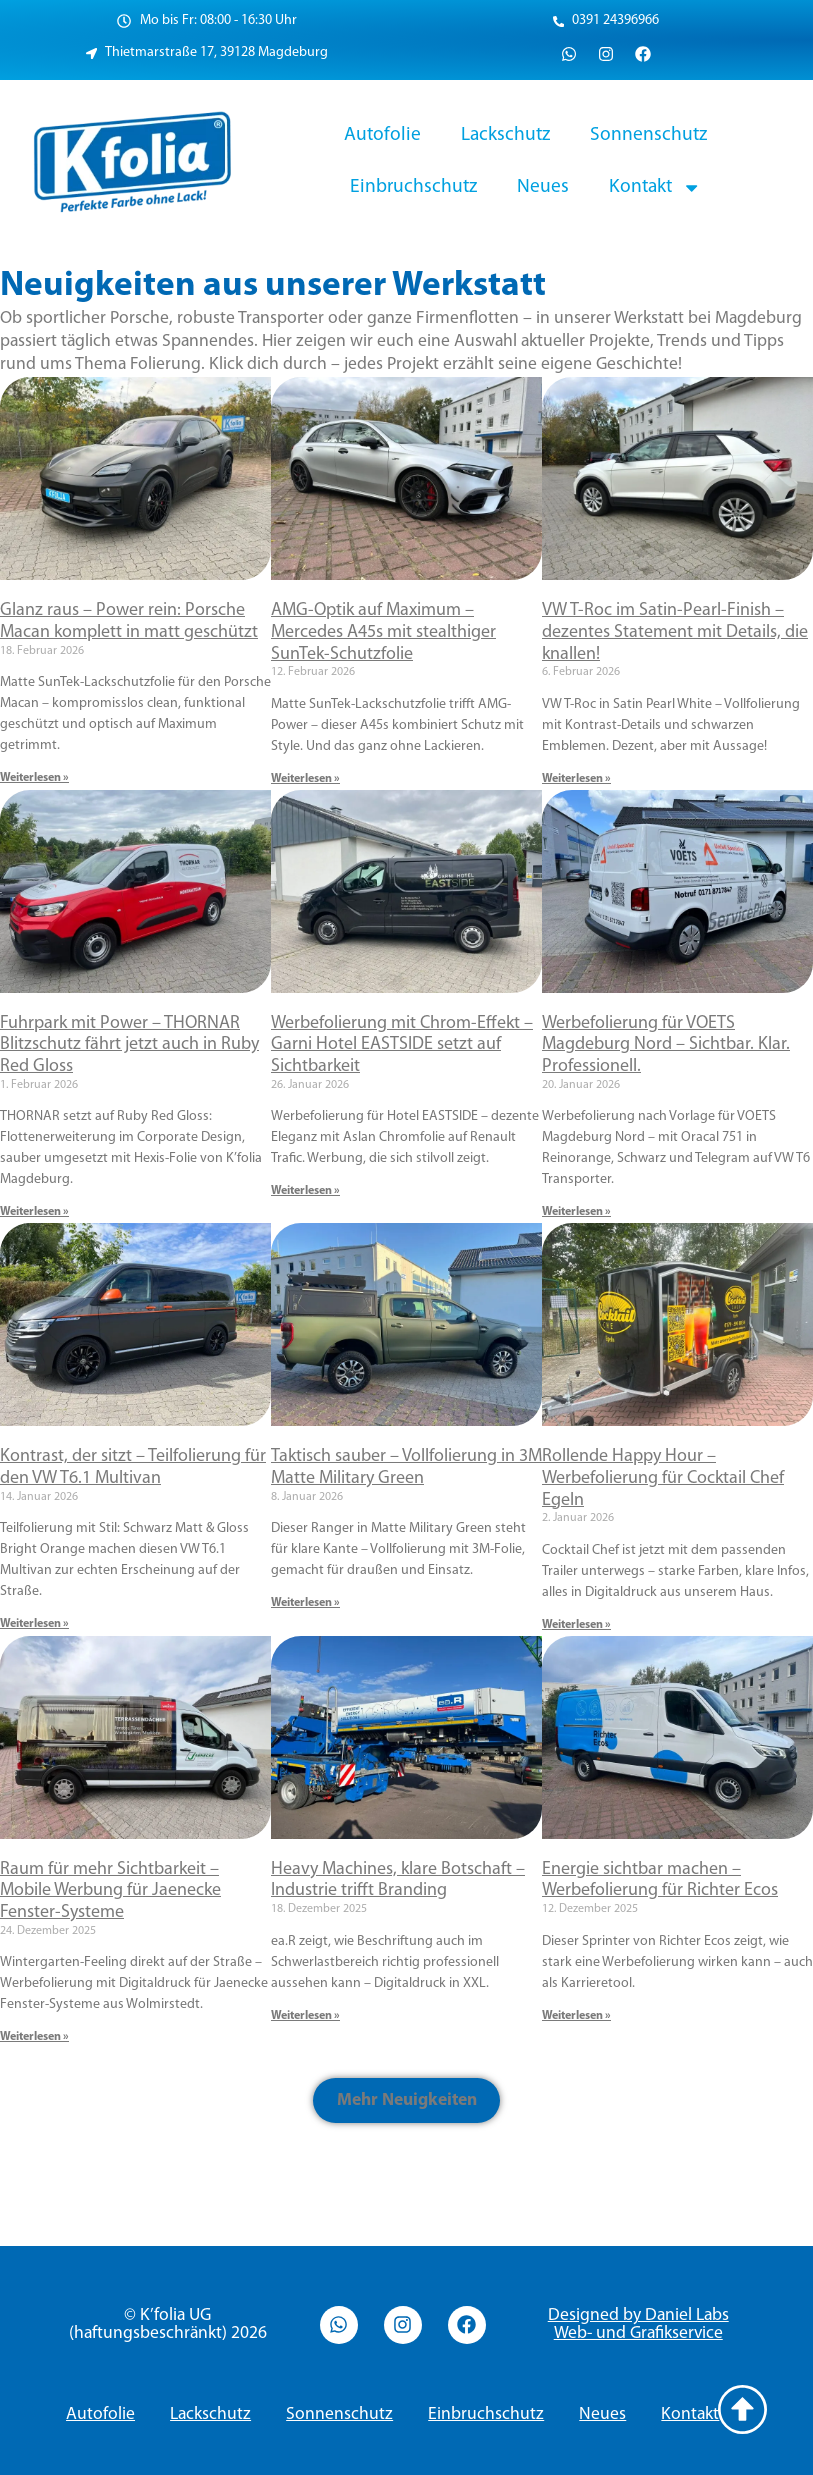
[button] (407, 2100)
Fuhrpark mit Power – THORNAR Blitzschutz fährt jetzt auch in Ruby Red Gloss (129, 1045)
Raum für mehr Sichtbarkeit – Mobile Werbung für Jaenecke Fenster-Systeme (110, 1891)
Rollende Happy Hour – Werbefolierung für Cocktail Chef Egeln (663, 1478)
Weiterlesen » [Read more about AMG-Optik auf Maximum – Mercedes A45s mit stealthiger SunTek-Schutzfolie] (305, 779)
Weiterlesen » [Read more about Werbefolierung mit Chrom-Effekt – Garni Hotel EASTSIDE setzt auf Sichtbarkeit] (305, 1191)
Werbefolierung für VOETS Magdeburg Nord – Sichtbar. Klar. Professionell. (666, 1045)
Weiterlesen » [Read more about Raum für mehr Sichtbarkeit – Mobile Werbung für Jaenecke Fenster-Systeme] (34, 2037)
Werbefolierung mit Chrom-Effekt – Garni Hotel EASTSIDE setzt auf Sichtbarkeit (402, 1045)
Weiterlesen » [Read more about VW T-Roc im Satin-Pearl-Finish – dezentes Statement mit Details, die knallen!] (576, 779)
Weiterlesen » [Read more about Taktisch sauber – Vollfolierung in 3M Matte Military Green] (305, 1603)
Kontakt (655, 187)
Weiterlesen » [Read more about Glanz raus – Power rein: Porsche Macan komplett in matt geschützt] (34, 778)
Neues (543, 187)
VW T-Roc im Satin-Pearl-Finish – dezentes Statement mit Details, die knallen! (675, 632)
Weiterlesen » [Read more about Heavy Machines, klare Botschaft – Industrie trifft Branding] (305, 2016)
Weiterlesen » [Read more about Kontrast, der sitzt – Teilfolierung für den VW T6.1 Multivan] (34, 1624)
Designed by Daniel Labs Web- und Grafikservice (638, 2324)
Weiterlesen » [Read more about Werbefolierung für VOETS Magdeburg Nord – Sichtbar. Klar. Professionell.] (576, 1212)
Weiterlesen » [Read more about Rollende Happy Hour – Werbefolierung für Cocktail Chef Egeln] (576, 1625)
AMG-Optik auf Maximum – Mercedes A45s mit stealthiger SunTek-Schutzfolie (383, 632)
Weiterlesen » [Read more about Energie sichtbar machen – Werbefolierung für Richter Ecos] (576, 2016)
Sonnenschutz (648, 135)
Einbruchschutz (413, 187)
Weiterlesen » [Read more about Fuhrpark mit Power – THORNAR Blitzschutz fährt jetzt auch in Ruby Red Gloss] (34, 1212)
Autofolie (382, 135)
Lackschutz (505, 135)
